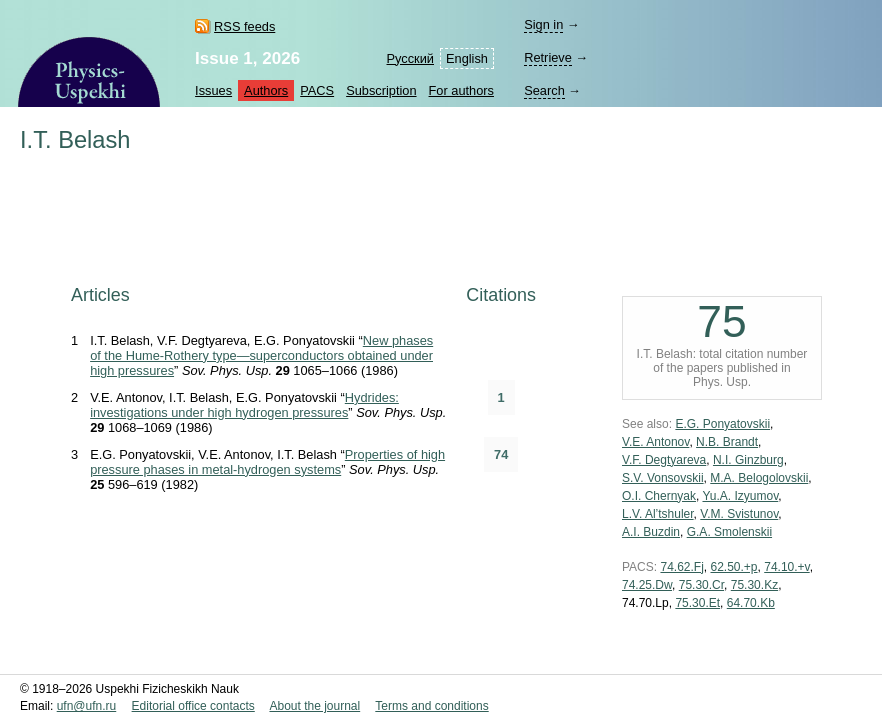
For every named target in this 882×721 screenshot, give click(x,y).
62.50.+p (734, 567)
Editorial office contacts (193, 706)
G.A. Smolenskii (729, 532)
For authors (461, 90)
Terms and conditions (431, 706)
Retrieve (548, 57)
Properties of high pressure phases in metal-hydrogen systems (267, 462)
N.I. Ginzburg (748, 460)
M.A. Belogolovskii (759, 478)
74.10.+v (786, 567)
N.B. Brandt (727, 442)
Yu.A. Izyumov (740, 496)
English (467, 58)
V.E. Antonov (655, 442)
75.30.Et (697, 603)
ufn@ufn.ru (87, 706)
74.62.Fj (681, 567)
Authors (266, 90)
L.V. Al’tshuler (658, 514)
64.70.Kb (751, 603)
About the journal (314, 706)
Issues (213, 90)
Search (544, 90)
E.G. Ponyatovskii (722, 424)
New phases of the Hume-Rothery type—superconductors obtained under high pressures (261, 355)
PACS (317, 90)
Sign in (543, 24)
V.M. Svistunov (739, 514)
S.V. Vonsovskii (663, 478)
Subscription (381, 90)
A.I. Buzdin (651, 532)
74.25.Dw (647, 585)
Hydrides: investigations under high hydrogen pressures (244, 405)
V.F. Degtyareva (664, 460)
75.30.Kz (754, 585)
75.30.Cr (701, 585)
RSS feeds (244, 26)
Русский (410, 58)
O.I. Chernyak (659, 496)
